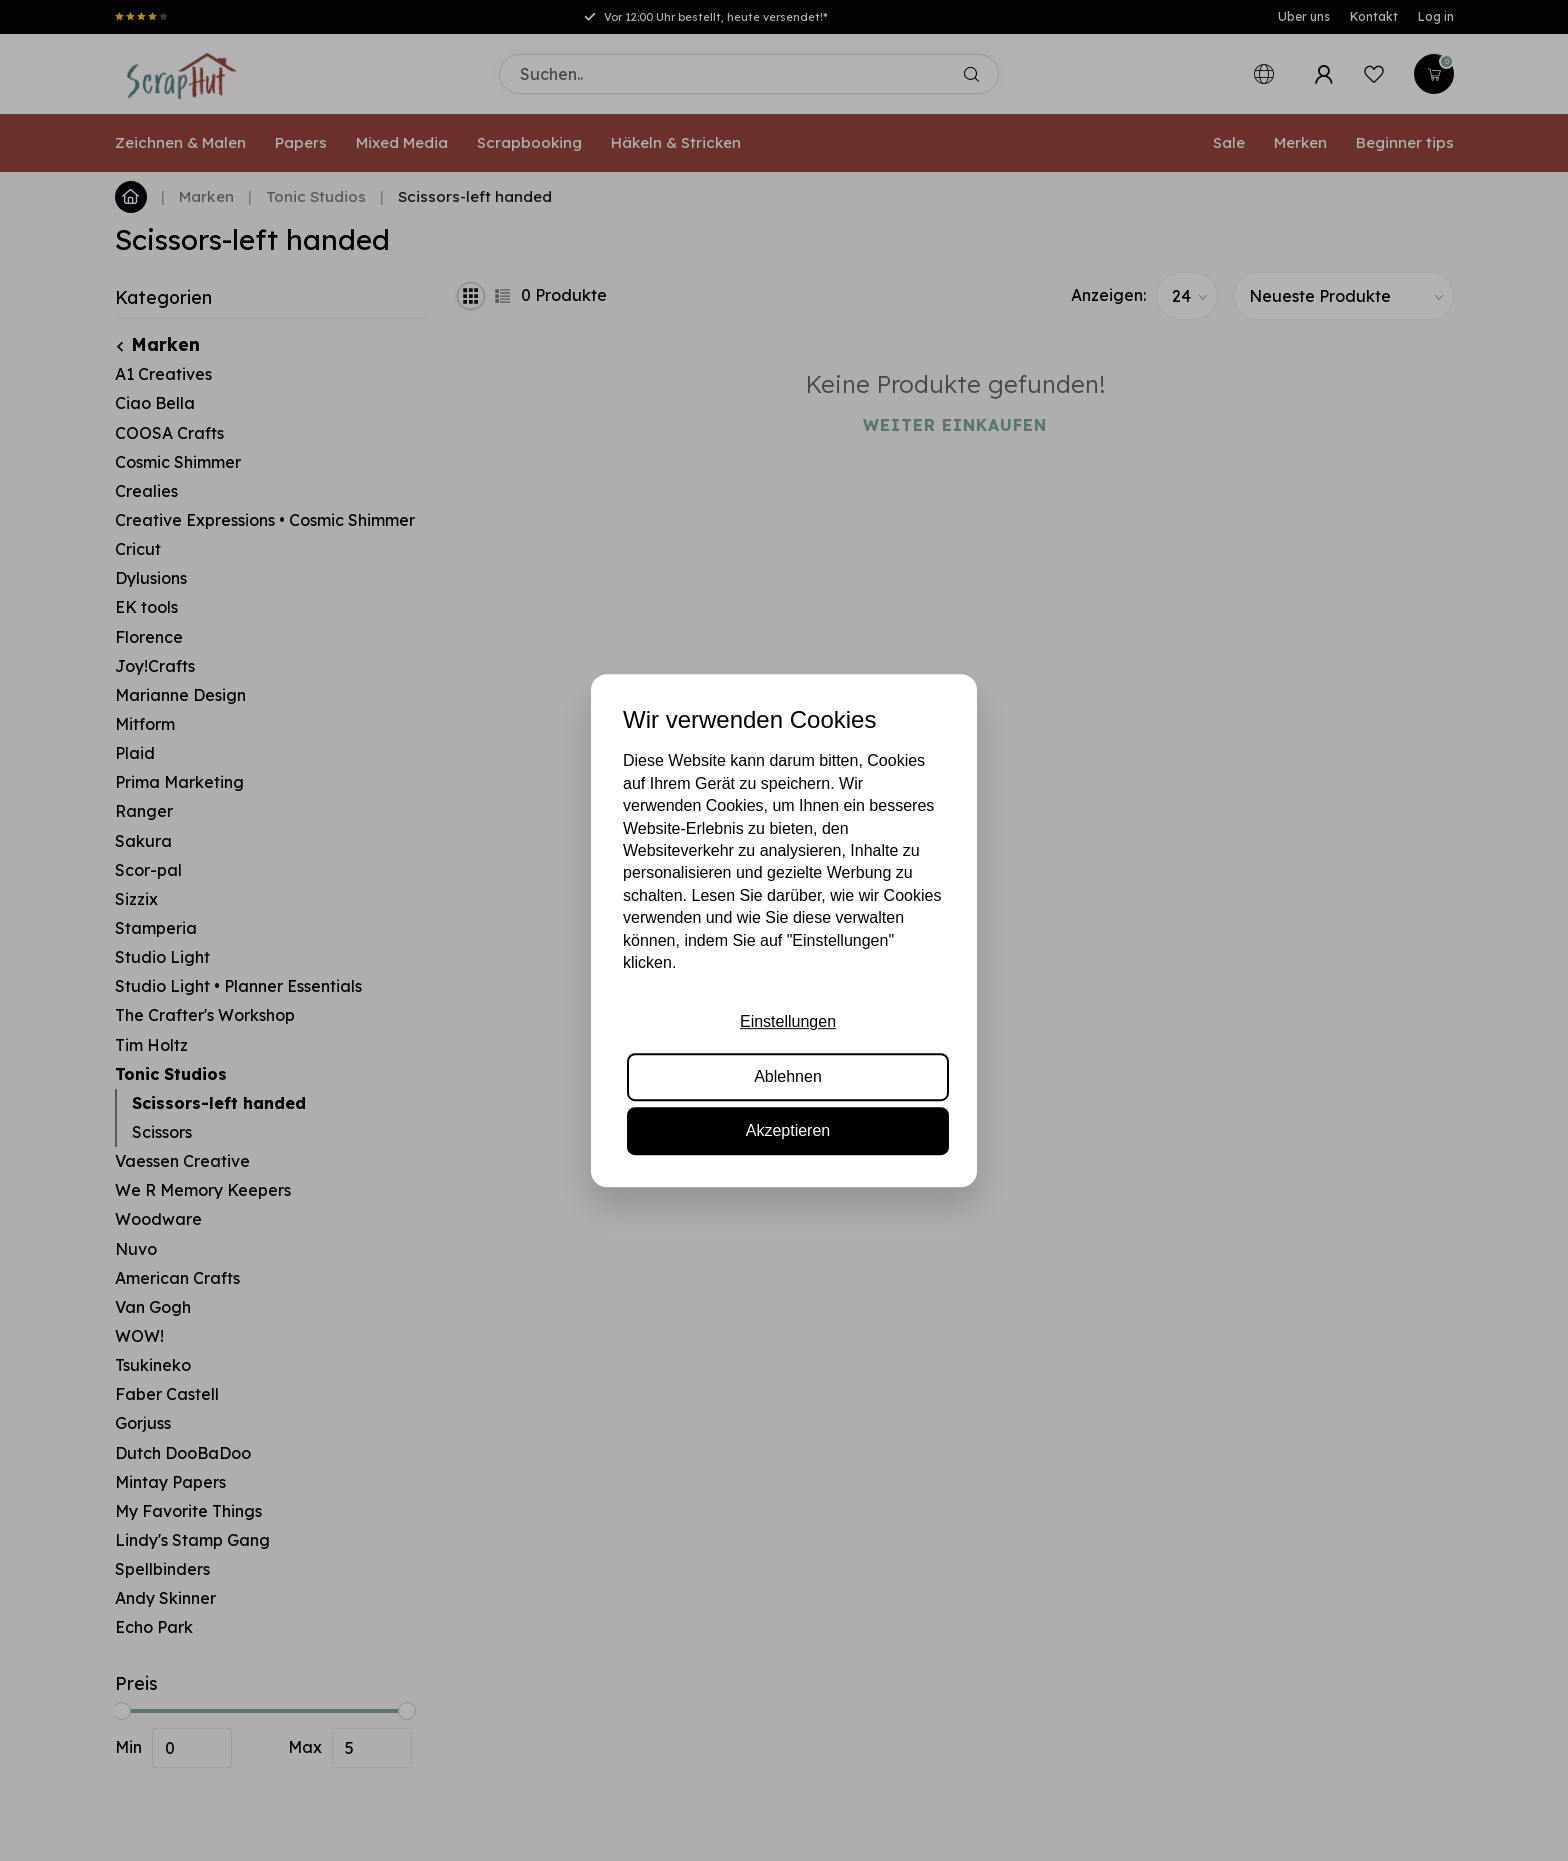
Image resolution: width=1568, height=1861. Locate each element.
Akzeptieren (788, 1130)
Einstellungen (788, 1022)
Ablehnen (788, 1076)
